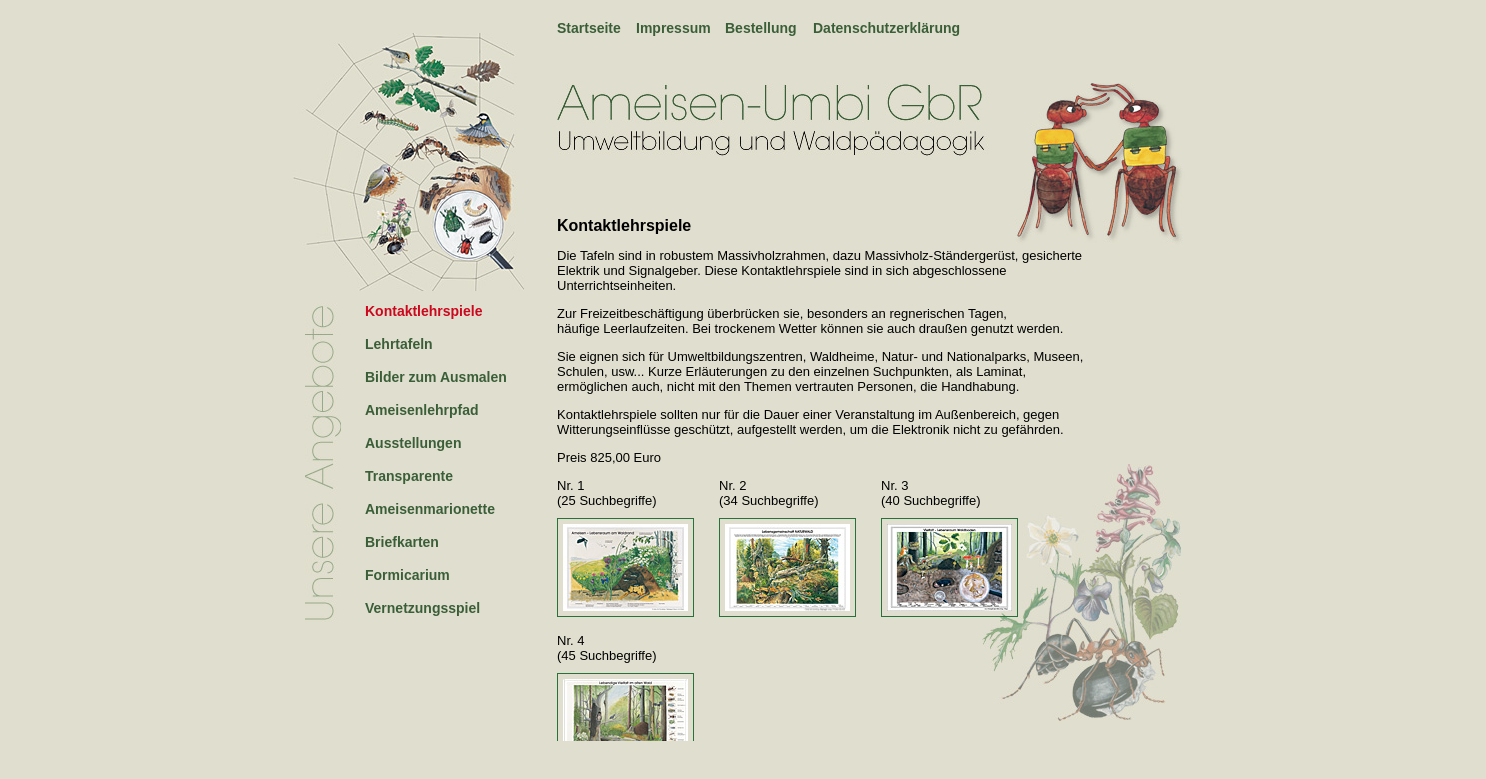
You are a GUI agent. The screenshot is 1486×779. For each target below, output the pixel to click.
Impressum (673, 28)
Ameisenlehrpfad (422, 410)
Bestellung (761, 28)
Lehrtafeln (399, 344)
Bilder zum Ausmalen (436, 377)
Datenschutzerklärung (886, 28)
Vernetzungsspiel (422, 608)
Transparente (409, 476)
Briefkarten (402, 542)
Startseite (589, 28)
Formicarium (407, 575)
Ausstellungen (413, 443)
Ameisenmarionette (430, 509)
